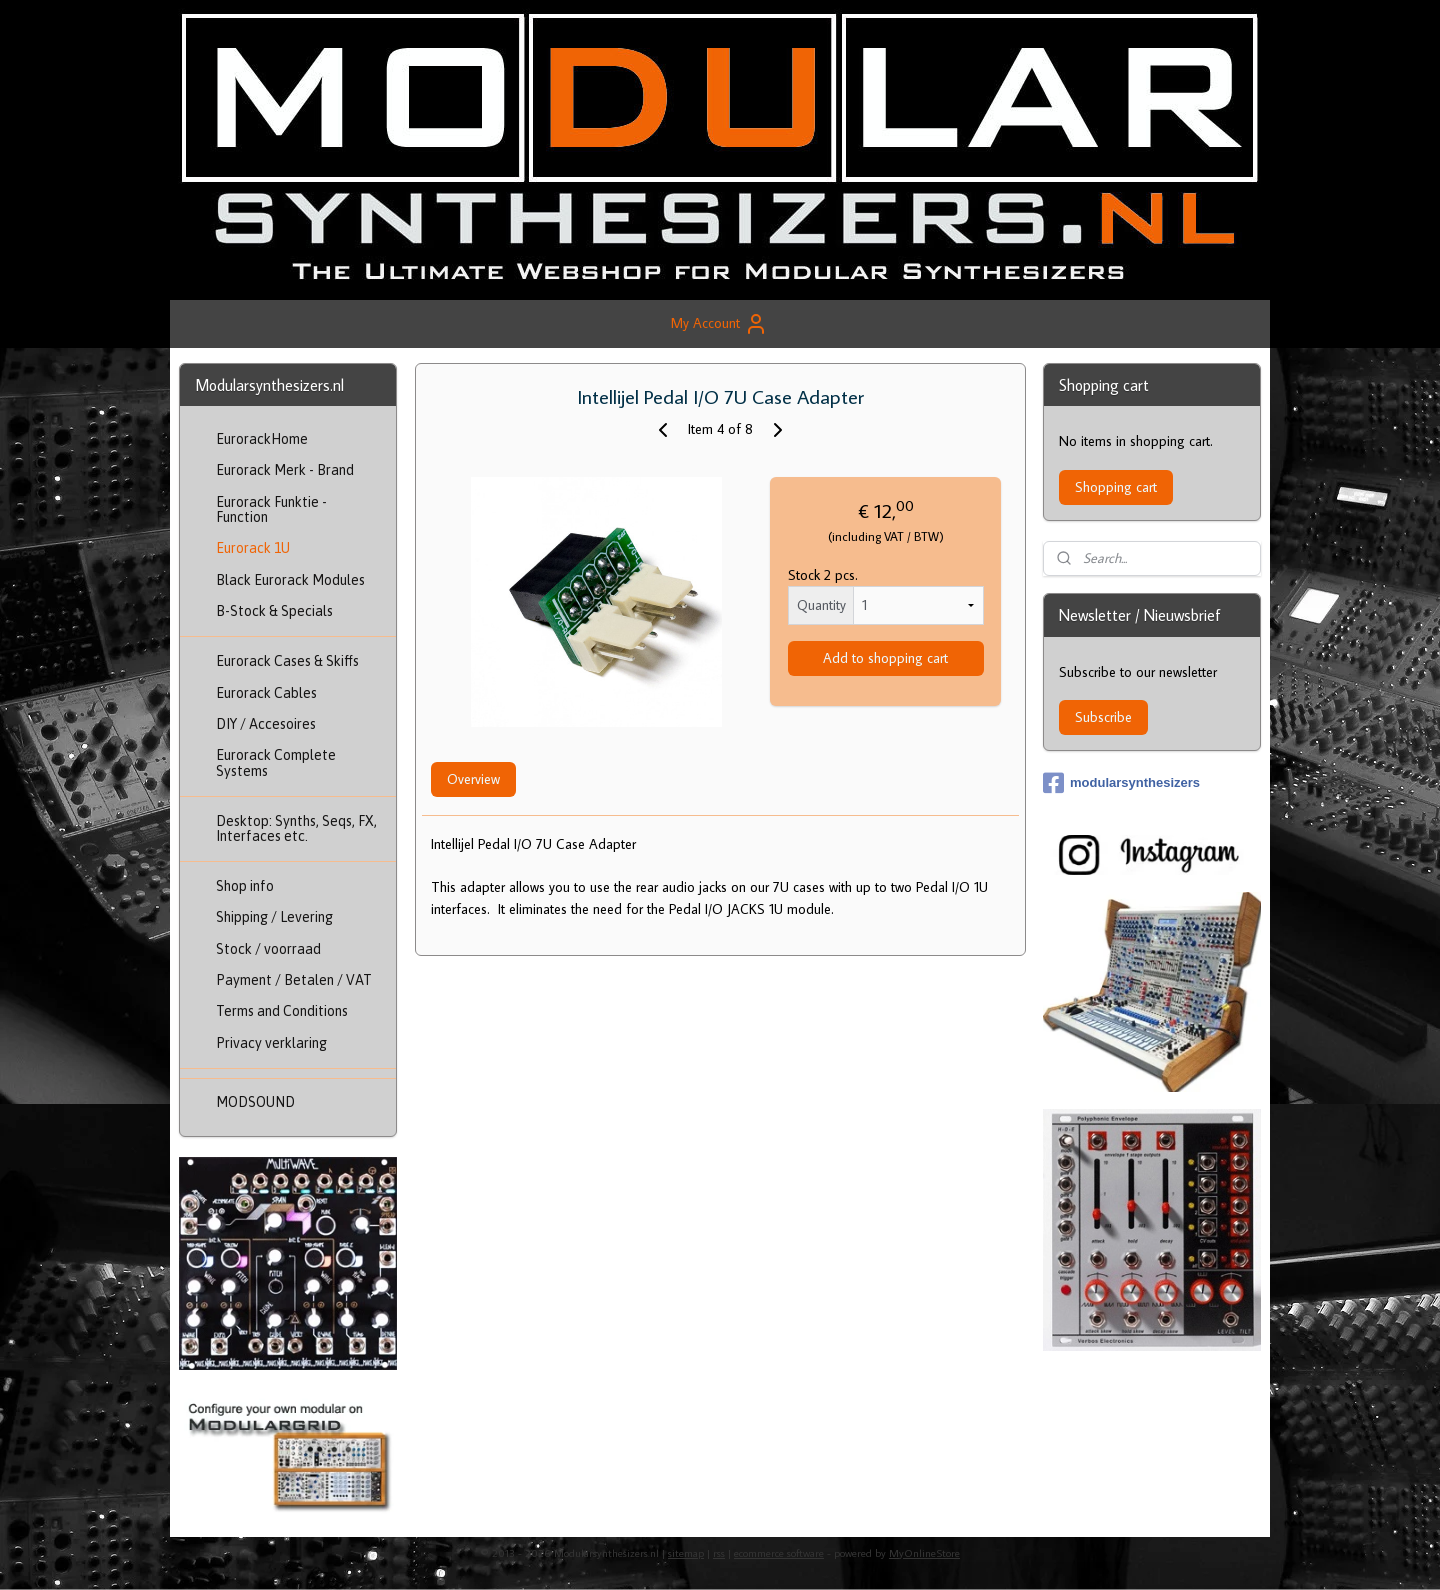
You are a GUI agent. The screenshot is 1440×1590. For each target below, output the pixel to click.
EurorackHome (262, 439)
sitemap (686, 1553)
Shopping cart (1116, 487)
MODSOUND (255, 1102)
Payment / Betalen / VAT (294, 980)
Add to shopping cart (885, 658)
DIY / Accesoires (266, 724)
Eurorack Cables (266, 693)
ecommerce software (779, 1553)
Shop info (245, 886)
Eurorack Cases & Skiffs (287, 661)
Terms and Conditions (282, 1011)
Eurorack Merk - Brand (285, 470)
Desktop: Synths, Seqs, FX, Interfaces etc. (296, 828)
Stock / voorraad (268, 949)
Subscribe (1103, 717)
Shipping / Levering (274, 917)
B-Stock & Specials (274, 611)
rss (719, 1553)
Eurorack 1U (253, 548)
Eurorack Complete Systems (276, 762)
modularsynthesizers (1121, 783)
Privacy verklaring (271, 1043)
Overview (472, 779)
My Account (719, 324)
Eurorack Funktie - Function (271, 509)
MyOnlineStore (924, 1553)
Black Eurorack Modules (290, 580)
